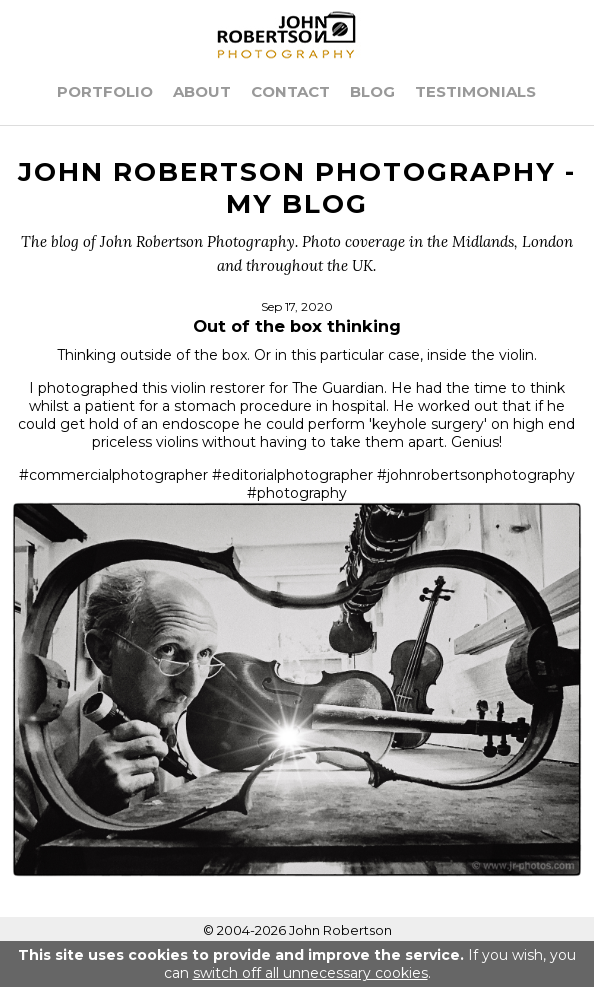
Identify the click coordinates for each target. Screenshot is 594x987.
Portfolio (105, 91)
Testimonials (475, 91)
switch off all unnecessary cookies (310, 973)
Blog (372, 91)
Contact (290, 91)
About (202, 91)
